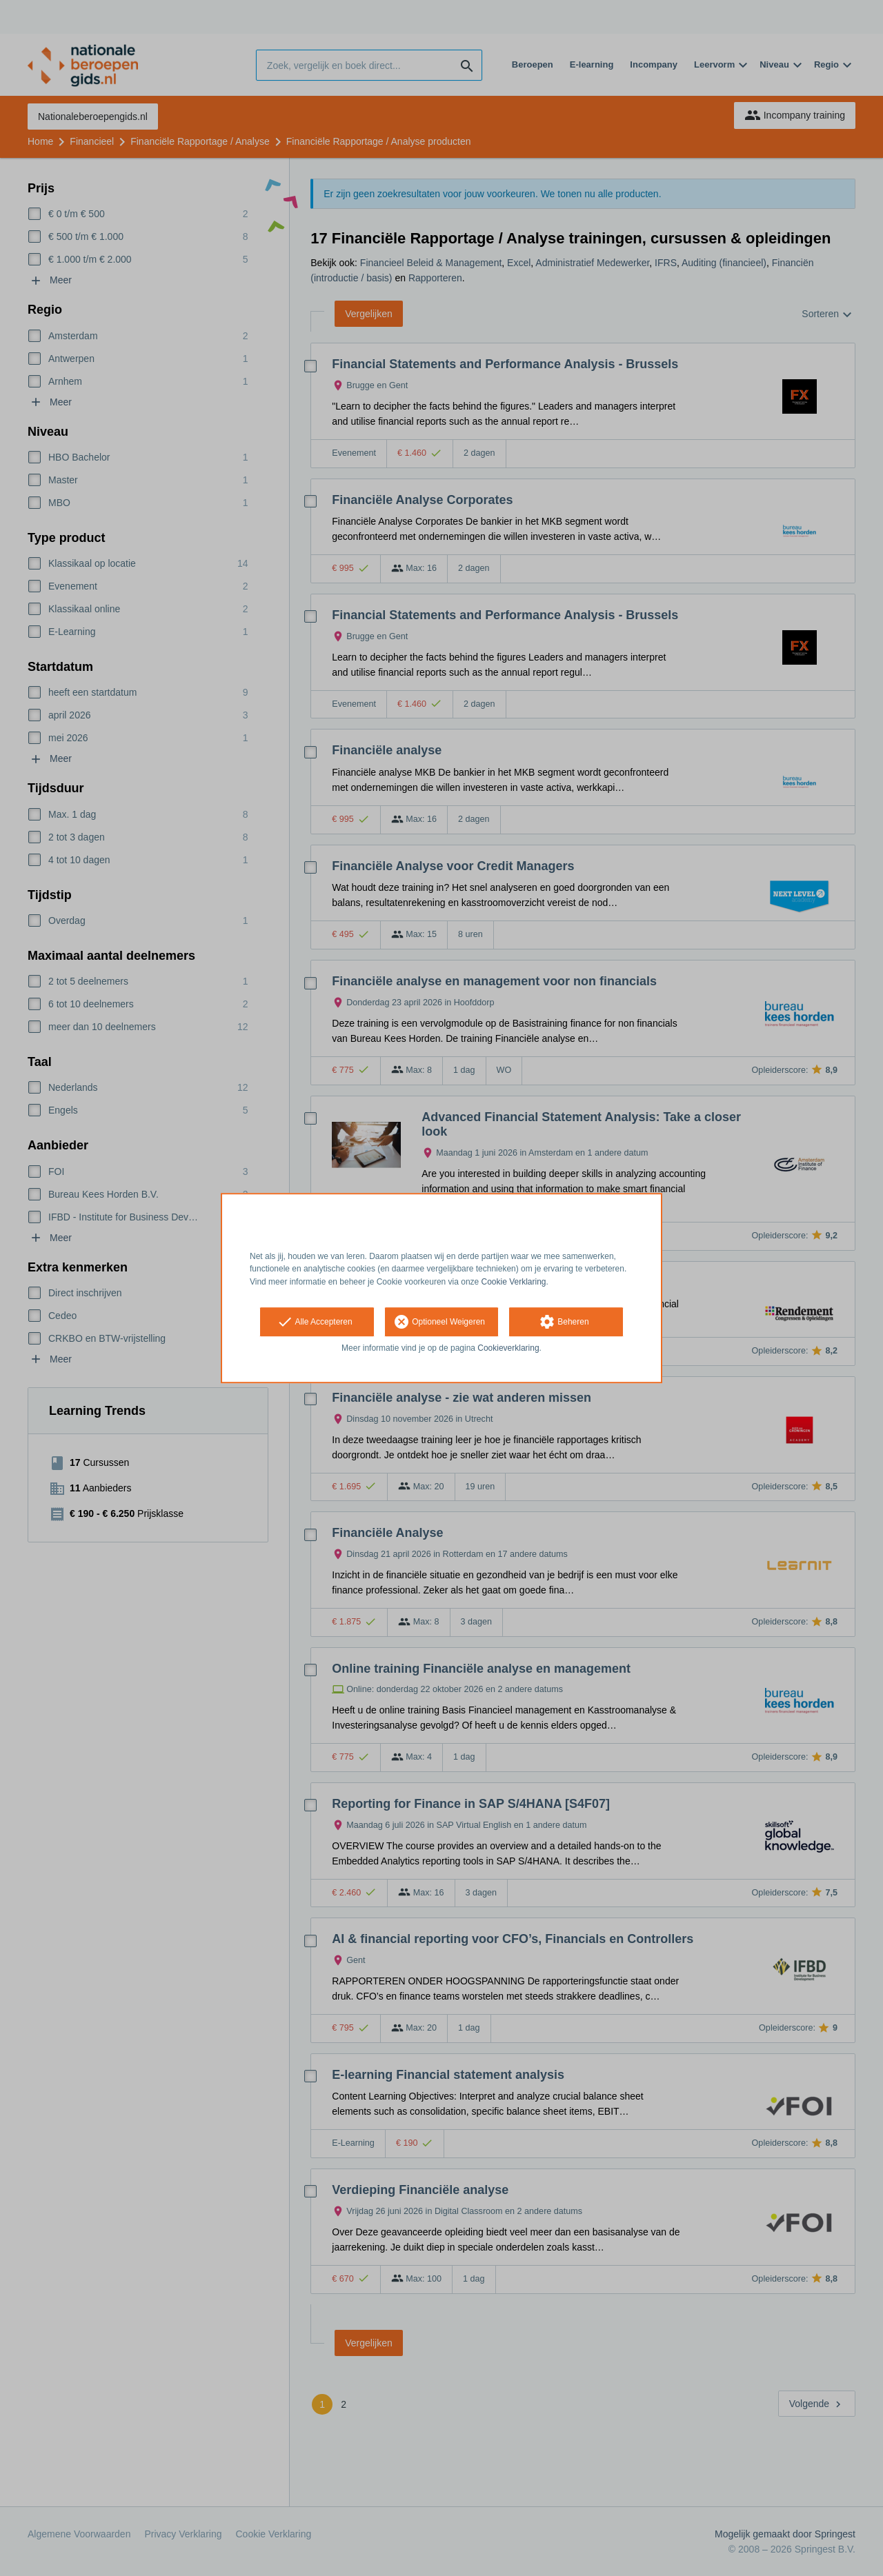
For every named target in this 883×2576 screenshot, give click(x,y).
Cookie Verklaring (514, 1282)
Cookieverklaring (508, 1348)
